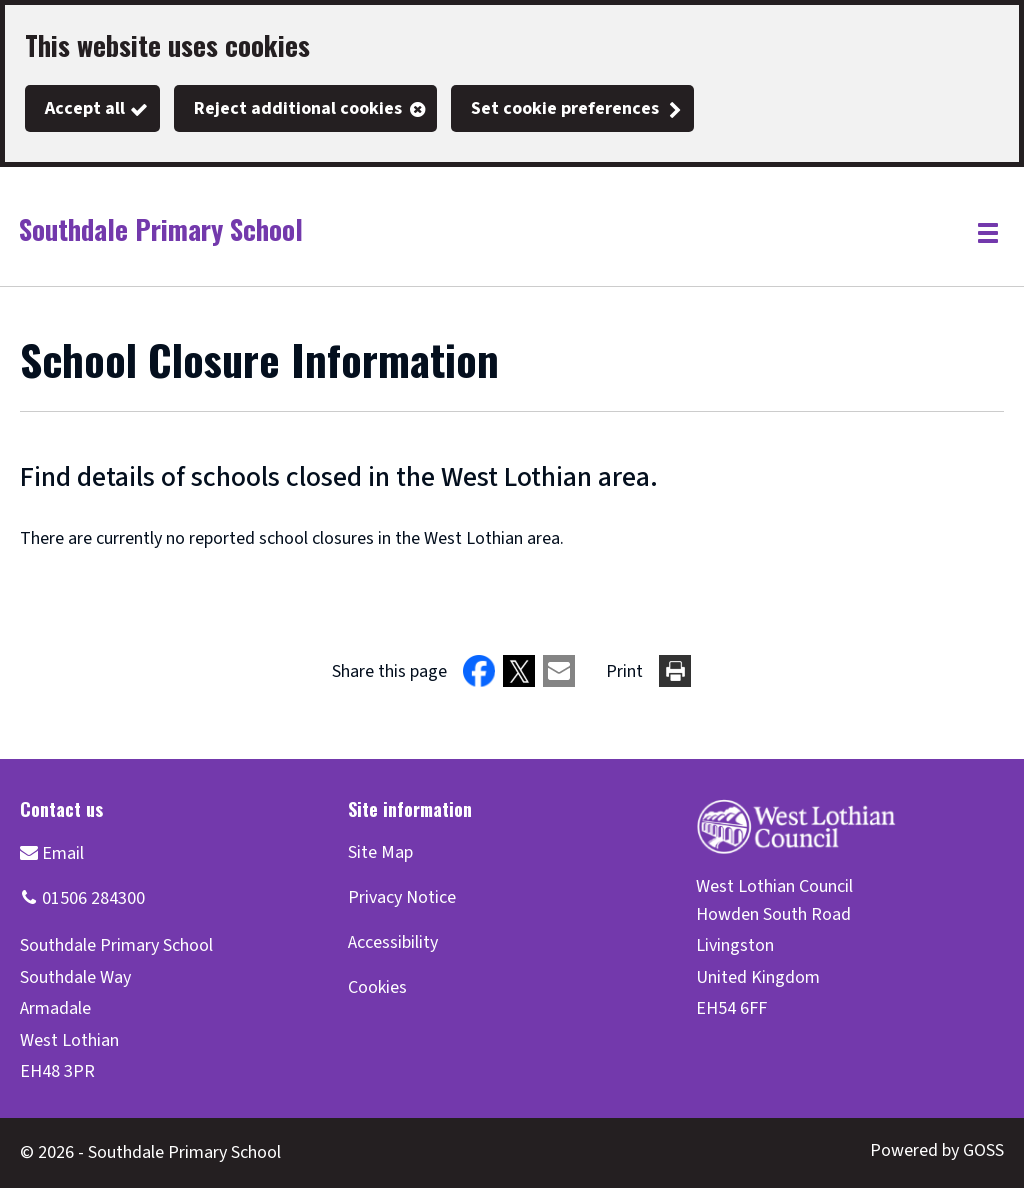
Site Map (380, 852)
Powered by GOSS (937, 1150)
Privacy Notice (402, 897)
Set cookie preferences (565, 108)
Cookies (377, 987)
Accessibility (393, 942)
